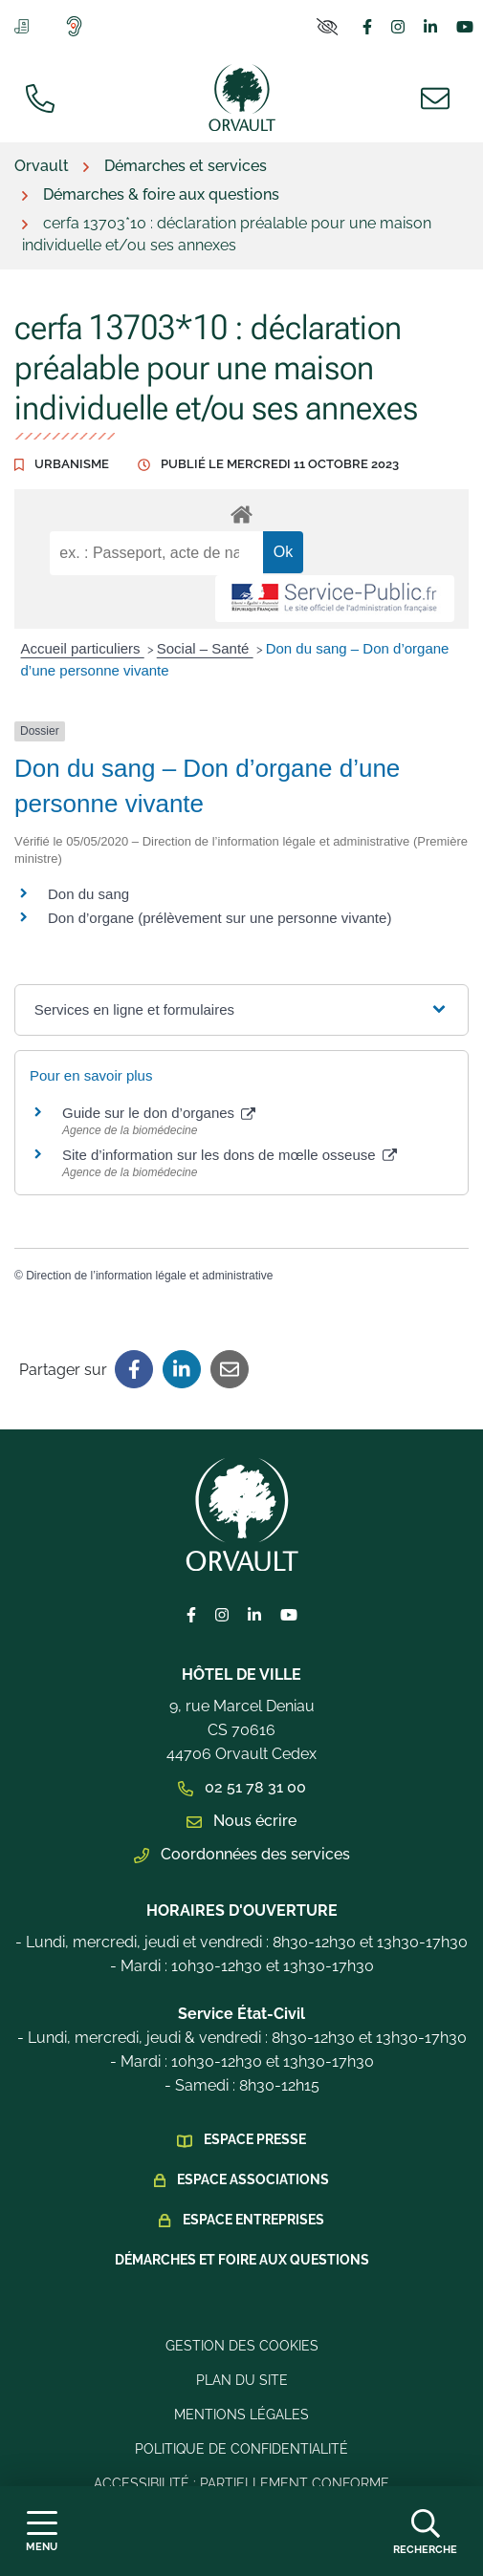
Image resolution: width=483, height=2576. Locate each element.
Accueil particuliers (82, 648)
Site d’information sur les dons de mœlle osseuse (229, 1155)
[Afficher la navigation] (41, 2531)
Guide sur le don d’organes (158, 1113)
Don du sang (88, 894)
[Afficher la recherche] (425, 2531)
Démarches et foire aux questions (242, 2259)
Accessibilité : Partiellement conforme (241, 2483)
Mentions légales (241, 2414)
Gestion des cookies (241, 2345)
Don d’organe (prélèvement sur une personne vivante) (219, 918)
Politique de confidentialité (241, 2449)
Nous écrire (241, 1821)
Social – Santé (205, 648)
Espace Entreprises (253, 2219)
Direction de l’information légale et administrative (149, 1275)
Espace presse (255, 2139)
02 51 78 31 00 (242, 1787)
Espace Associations (253, 2179)
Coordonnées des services (242, 1854)
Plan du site (242, 2380)
